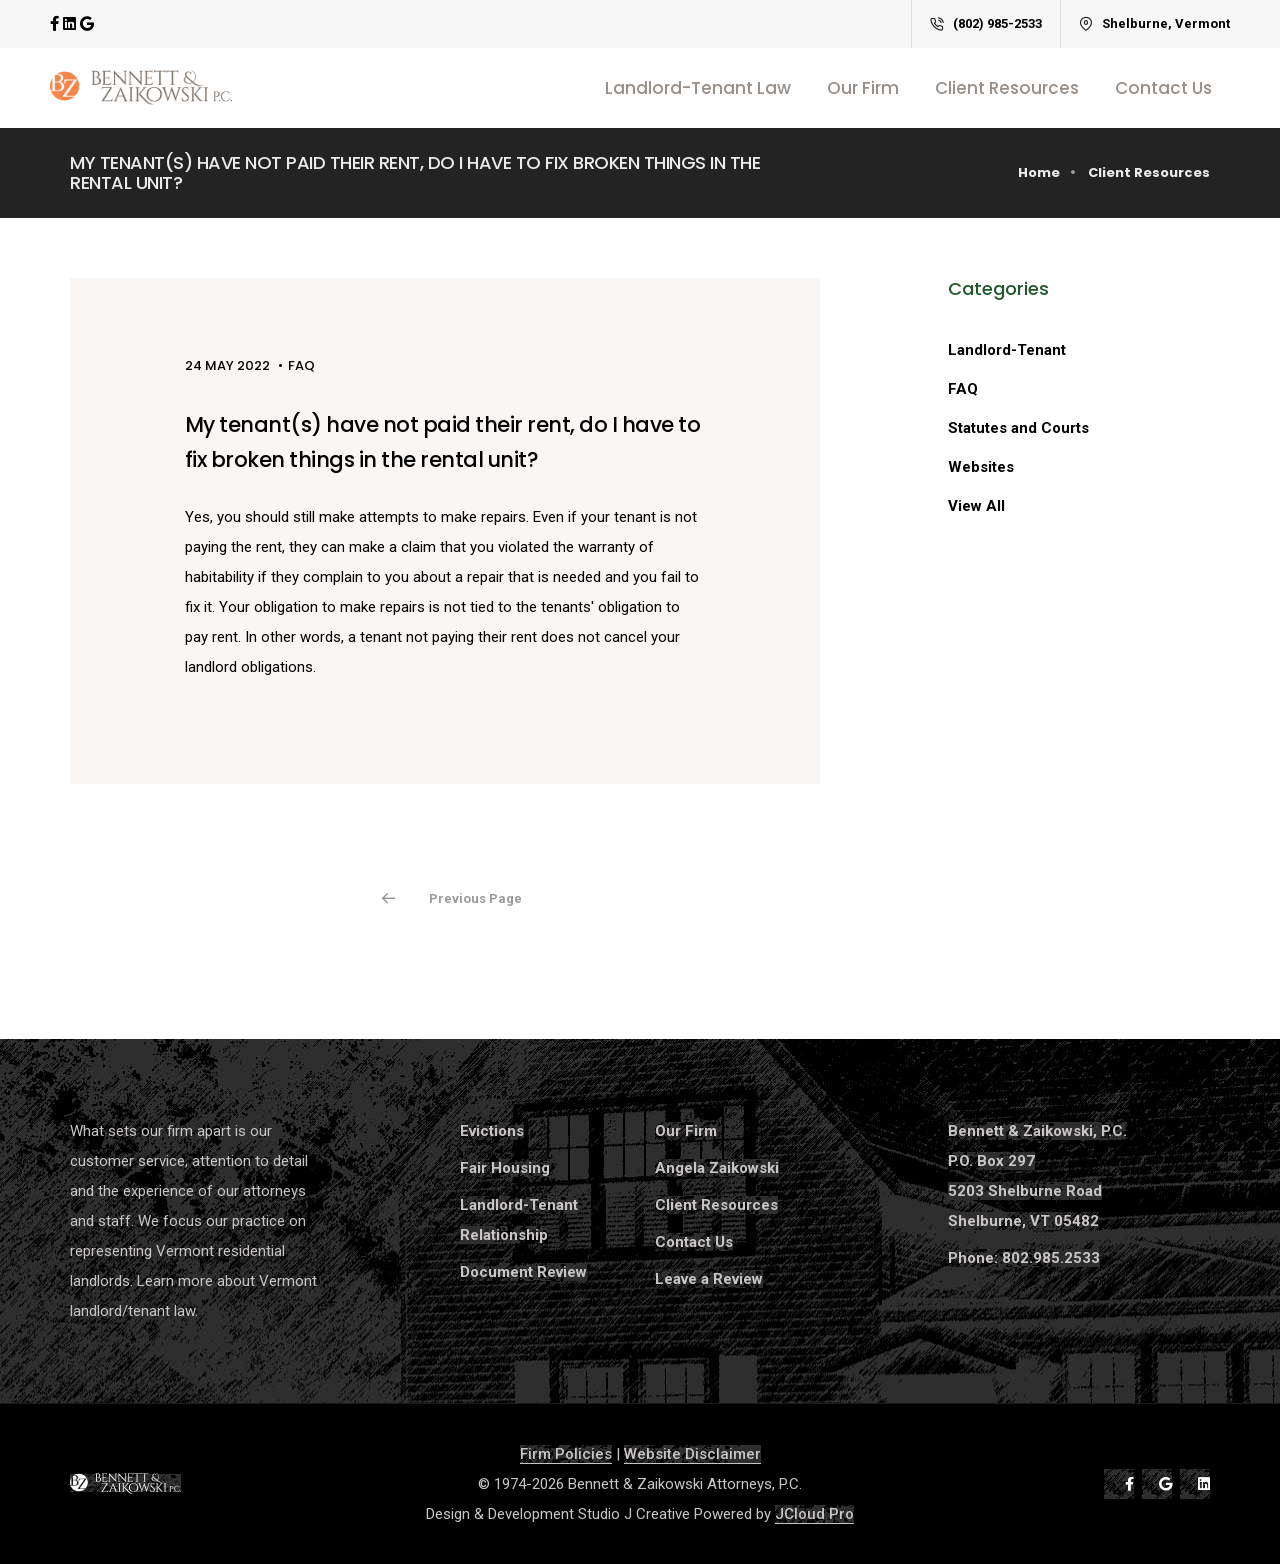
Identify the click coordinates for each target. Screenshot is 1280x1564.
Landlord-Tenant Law (698, 88)
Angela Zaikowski (717, 1168)
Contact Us (1163, 88)
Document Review (523, 1272)
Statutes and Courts (1018, 428)
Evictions (492, 1131)
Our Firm (863, 88)
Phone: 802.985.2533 (1024, 1258)
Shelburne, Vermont (1154, 23)
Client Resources (1007, 88)
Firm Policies (566, 1454)
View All (976, 506)
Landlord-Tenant (1007, 350)
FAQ (963, 389)
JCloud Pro (814, 1514)
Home (1039, 172)
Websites (981, 467)
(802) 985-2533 (986, 23)
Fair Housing (505, 1168)
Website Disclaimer (692, 1454)
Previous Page (475, 898)
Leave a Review (709, 1279)
